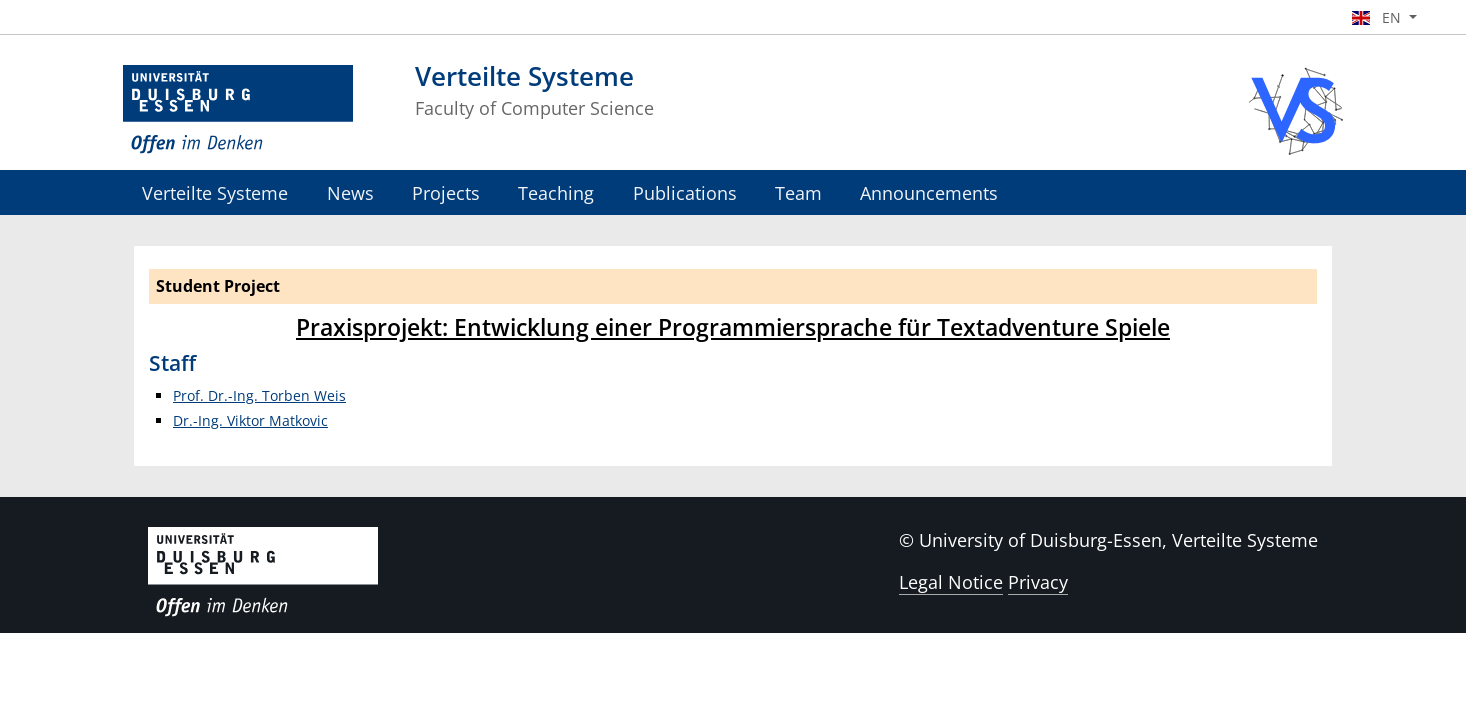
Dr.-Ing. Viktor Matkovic (250, 420)
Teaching (556, 192)
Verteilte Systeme (215, 192)
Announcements (929, 192)
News (350, 192)
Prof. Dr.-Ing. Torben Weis (259, 395)
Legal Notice (951, 582)
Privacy (1038, 582)
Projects (446, 192)
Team (798, 192)
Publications (685, 192)
